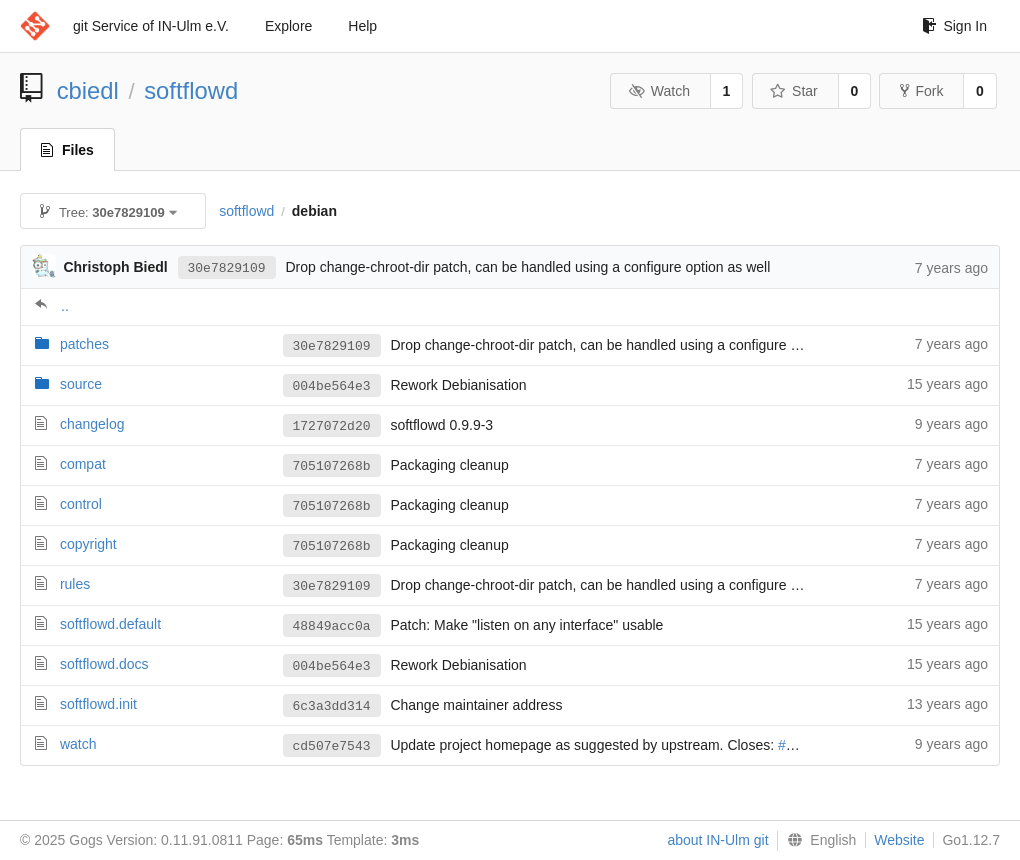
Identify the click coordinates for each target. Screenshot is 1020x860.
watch (78, 744)
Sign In (954, 26)
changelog (92, 424)
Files (67, 150)
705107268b (332, 466)
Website (899, 840)
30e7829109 (227, 267)
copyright (88, 544)
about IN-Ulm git (717, 840)
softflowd (191, 90)
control (81, 504)
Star (794, 91)
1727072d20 (332, 426)
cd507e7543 (332, 746)
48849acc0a (332, 626)
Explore (288, 26)
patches (84, 344)
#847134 (805, 746)
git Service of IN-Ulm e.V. (151, 26)
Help (362, 26)
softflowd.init (98, 704)
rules (75, 584)
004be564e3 (332, 386)
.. (65, 306)
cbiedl (88, 90)
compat (83, 464)
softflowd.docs (104, 664)
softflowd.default (110, 624)
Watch (659, 91)
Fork (921, 91)
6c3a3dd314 (332, 706)
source (81, 384)
